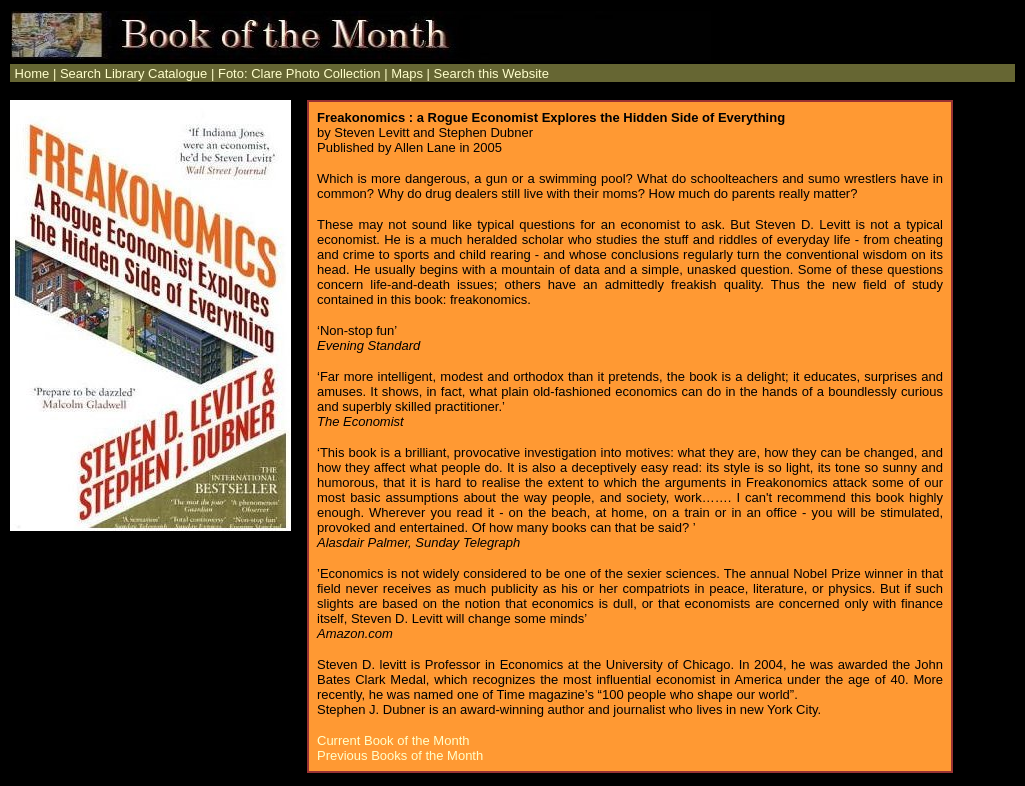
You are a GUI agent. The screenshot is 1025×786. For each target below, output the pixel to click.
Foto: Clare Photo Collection (299, 73)
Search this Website (491, 73)
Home (30, 73)
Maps (407, 73)
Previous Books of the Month (400, 755)
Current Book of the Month (393, 740)
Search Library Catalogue (133, 73)
